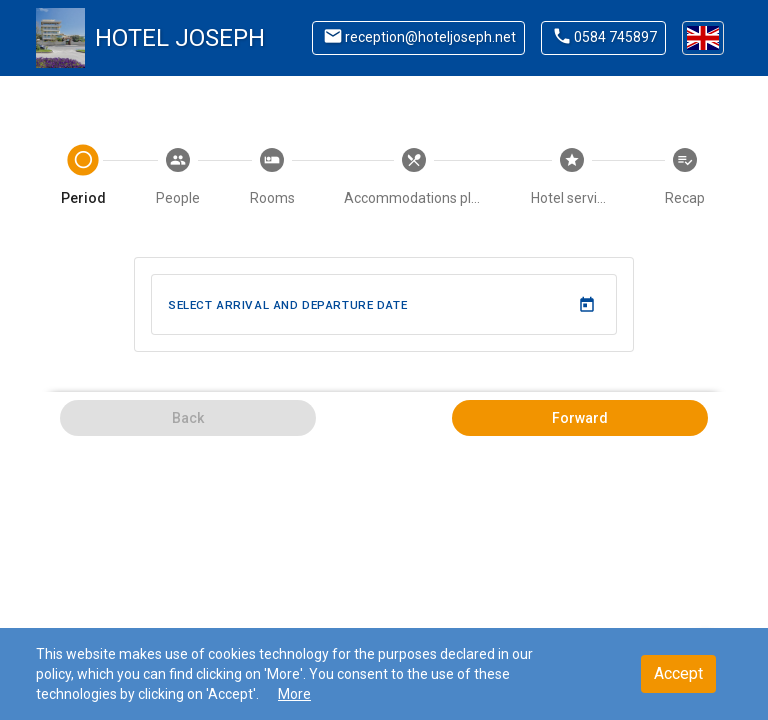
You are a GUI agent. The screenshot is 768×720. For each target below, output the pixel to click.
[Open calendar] (586, 304)
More (294, 694)
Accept (678, 673)
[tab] (83, 178)
